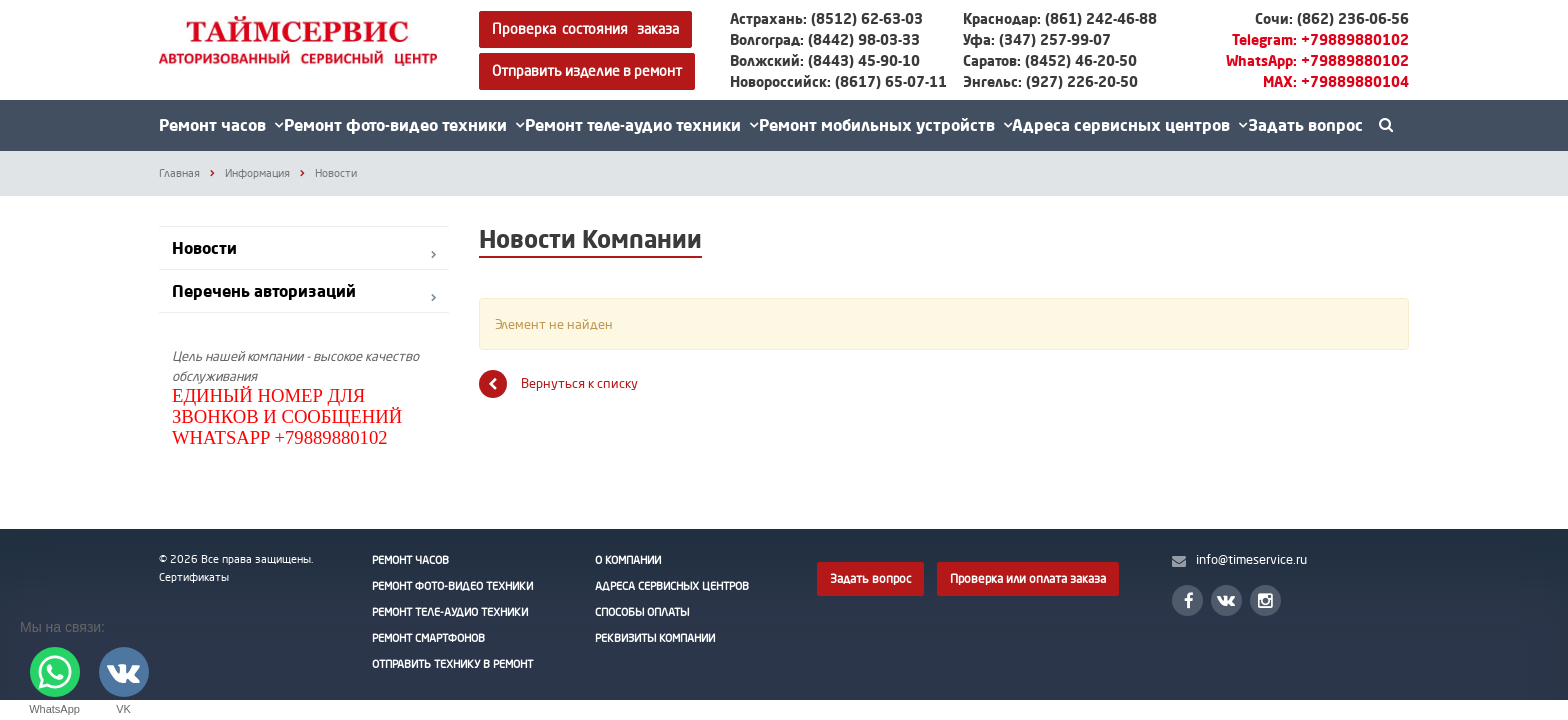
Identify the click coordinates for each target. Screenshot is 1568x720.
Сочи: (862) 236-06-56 (1332, 18)
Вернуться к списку (558, 384)
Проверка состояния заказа (585, 28)
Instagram (1265, 600)
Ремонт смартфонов (428, 638)
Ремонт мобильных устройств (885, 125)
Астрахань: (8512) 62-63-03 (826, 18)
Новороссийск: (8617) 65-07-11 (838, 81)
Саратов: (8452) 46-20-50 (1050, 60)
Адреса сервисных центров (1129, 125)
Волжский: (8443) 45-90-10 (825, 60)
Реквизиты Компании (655, 638)
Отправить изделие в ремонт (587, 70)
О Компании (628, 560)
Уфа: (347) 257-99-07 (1037, 39)
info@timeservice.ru (1251, 559)
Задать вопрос (1305, 125)
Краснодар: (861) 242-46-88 (1060, 18)
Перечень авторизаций (264, 291)
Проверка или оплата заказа (1028, 578)
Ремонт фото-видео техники (404, 125)
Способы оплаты (642, 612)
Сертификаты (194, 577)
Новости (204, 248)
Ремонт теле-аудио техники (641, 125)
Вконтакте (1226, 599)
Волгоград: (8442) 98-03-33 (825, 39)
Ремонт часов (221, 125)
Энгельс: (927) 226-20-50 (1050, 81)
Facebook (1189, 600)
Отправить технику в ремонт (452, 664)
